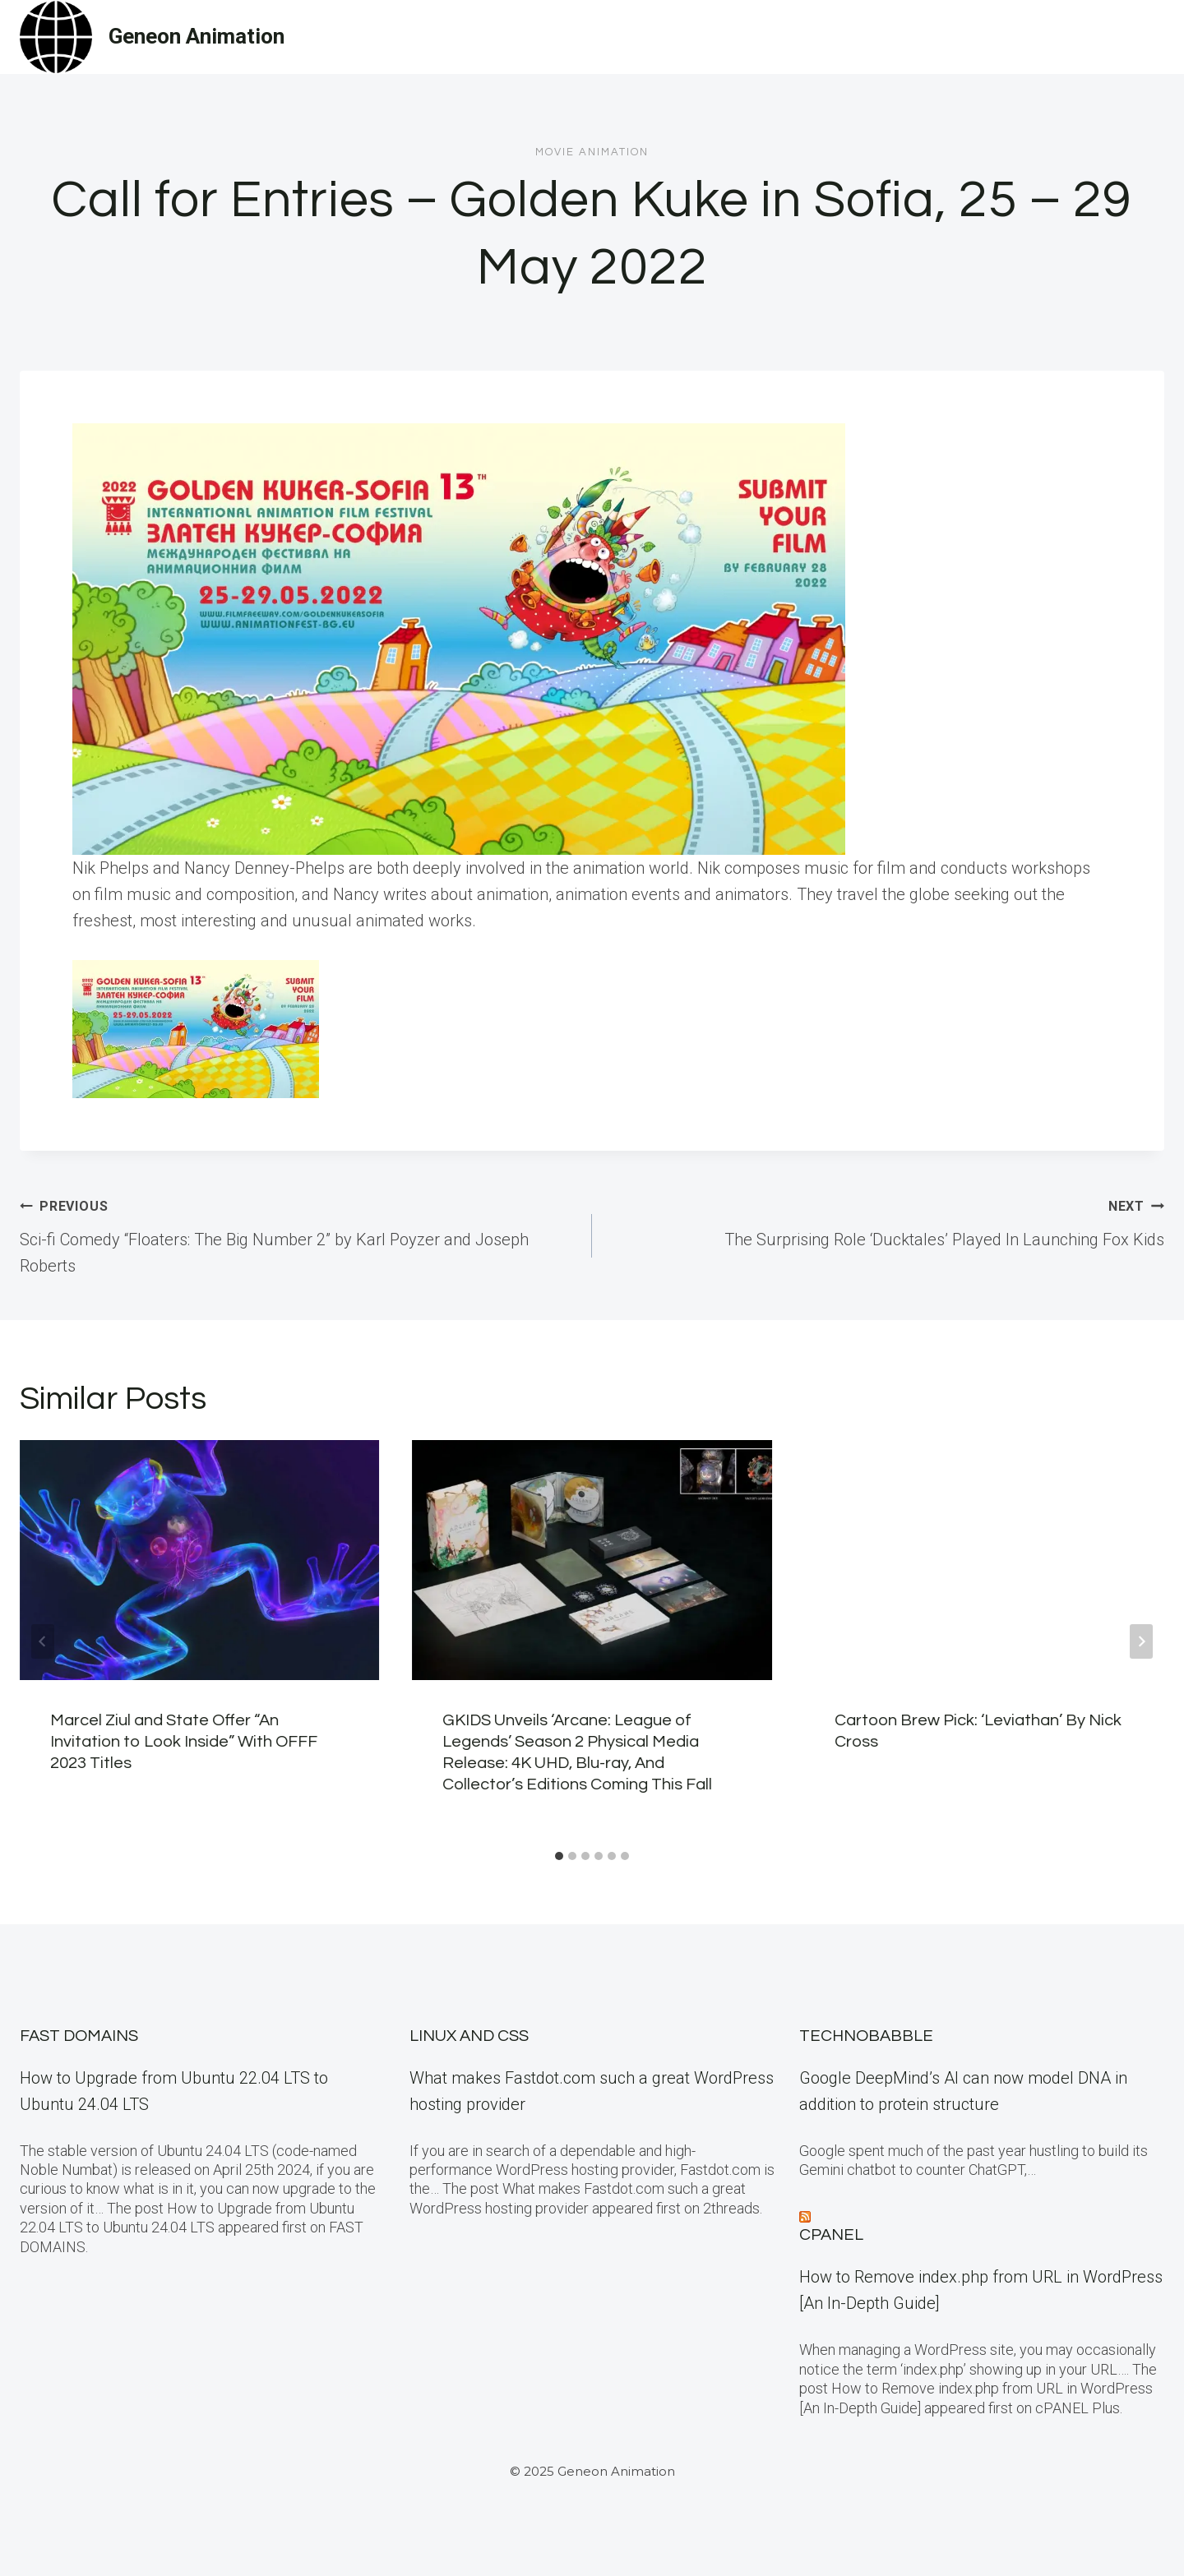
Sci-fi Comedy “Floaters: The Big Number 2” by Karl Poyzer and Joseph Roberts (298, 1234)
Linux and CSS (469, 2036)
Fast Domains (79, 2036)
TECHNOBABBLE (866, 2036)
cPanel (831, 2235)
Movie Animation (592, 152)
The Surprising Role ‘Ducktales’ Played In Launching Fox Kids (886, 1220)
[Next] (1141, 1641)
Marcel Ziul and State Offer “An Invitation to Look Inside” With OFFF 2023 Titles (183, 1741)
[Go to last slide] (42, 1641)
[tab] (559, 1856)
